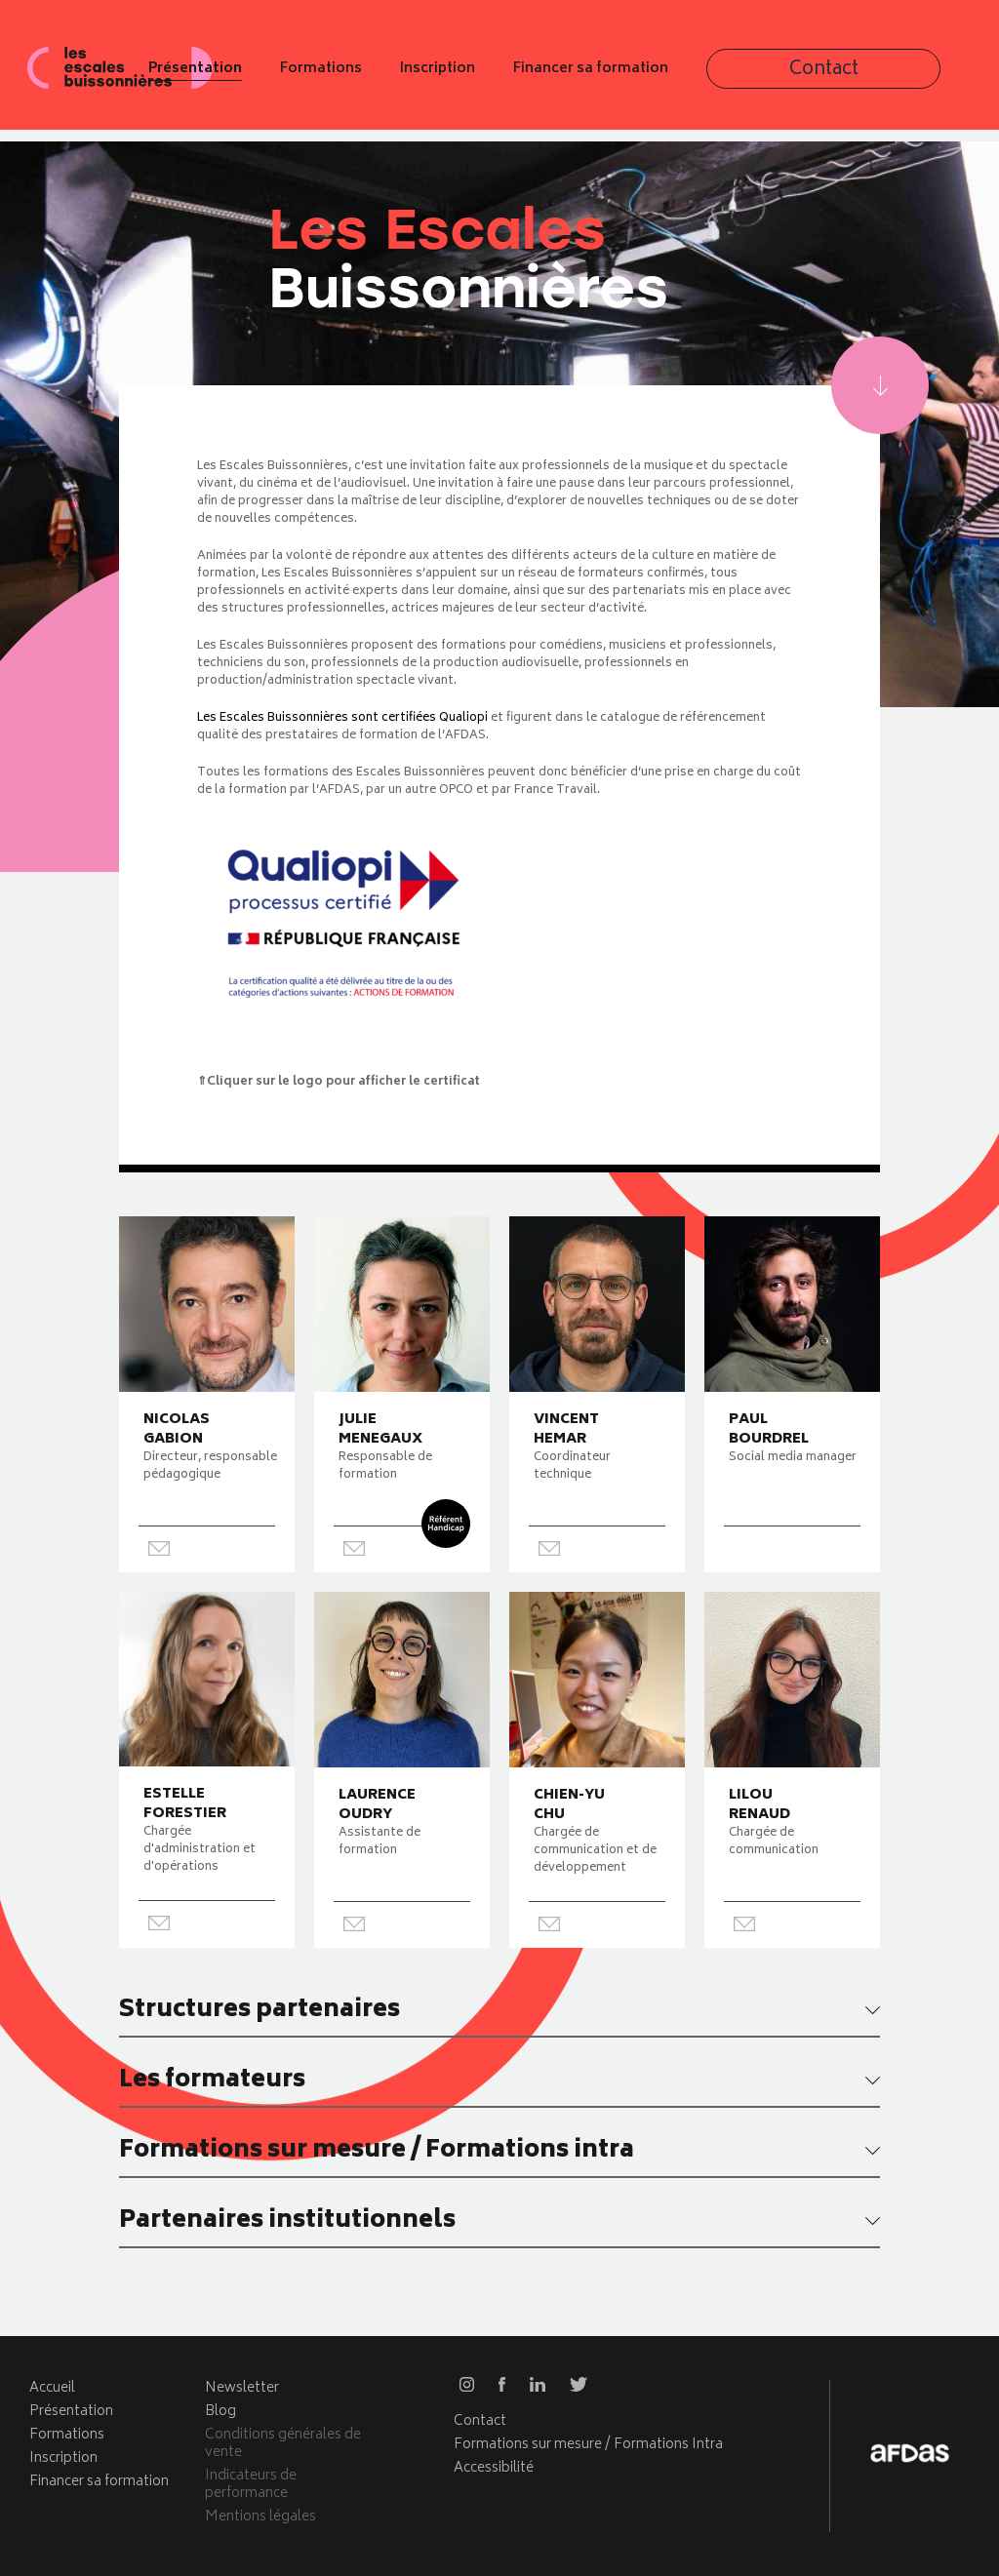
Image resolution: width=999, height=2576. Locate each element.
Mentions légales (260, 2517)
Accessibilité (494, 2468)
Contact (927, 76)
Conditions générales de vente (283, 2444)
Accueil (52, 2388)
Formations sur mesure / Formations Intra (588, 2445)
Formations (498, 76)
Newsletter (242, 2388)
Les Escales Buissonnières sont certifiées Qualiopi (342, 718)
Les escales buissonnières (122, 75)
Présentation (373, 76)
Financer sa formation (768, 76)
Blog (220, 2411)
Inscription (615, 76)
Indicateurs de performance (251, 2485)
